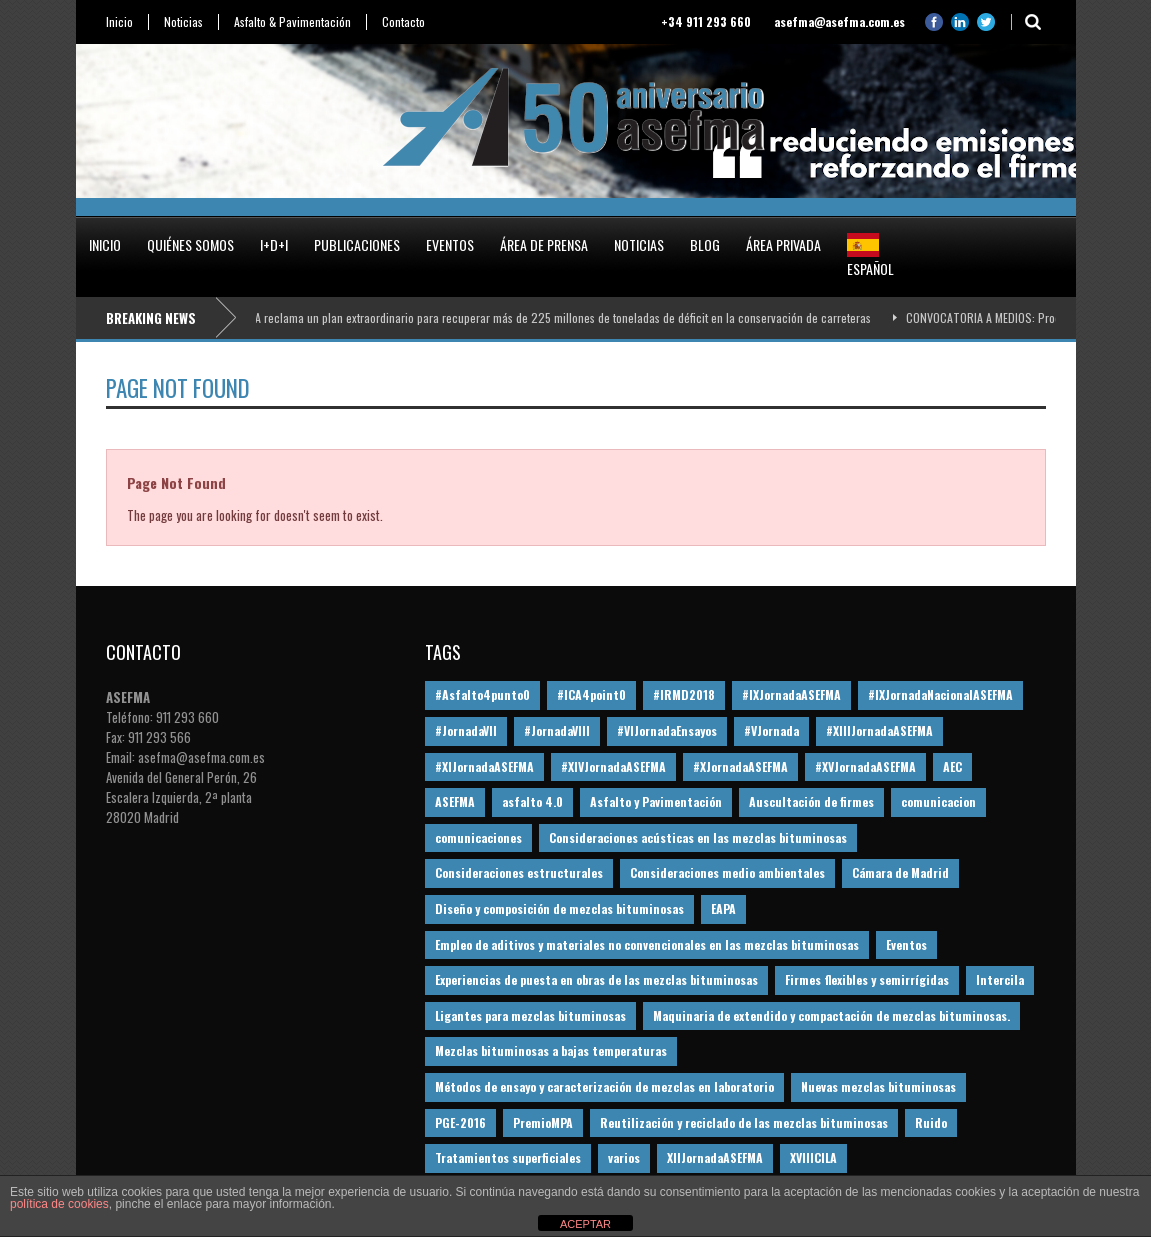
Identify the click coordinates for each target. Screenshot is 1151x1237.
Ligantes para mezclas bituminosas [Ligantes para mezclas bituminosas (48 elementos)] (530, 1015)
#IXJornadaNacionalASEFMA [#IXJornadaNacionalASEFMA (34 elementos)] (940, 694)
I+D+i (274, 244)
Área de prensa (544, 244)
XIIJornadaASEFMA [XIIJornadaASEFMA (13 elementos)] (715, 1157)
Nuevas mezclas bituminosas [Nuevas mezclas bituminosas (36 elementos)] (878, 1086)
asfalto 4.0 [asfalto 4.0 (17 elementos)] (532, 801)
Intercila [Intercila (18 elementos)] (1000, 979)
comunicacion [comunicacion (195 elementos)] (938, 801)
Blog (705, 244)
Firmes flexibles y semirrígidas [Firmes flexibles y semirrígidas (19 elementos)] (867, 979)
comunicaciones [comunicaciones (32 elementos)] (478, 837)
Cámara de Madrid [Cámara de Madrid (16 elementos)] (900, 872)
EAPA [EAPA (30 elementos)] (723, 908)
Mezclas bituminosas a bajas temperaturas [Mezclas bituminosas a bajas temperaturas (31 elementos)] (551, 1050)
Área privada (783, 244)
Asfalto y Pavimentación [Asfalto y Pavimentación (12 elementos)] (656, 801)
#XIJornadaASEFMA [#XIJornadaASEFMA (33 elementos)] (484, 766)
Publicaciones (357, 244)
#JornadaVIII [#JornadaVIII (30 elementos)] (557, 730)
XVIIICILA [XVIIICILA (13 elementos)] (813, 1157)
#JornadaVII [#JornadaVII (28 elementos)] (466, 730)
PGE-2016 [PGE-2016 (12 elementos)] (460, 1122)
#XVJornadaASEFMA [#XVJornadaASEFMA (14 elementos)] (865, 766)
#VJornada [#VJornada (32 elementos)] (771, 730)
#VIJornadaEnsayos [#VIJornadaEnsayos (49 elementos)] (667, 730)
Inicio (119, 22)
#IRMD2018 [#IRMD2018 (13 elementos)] (684, 694)
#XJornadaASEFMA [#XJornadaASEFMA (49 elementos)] (740, 766)
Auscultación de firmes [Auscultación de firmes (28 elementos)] (811, 801)
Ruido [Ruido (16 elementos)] (931, 1122)
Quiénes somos (190, 244)
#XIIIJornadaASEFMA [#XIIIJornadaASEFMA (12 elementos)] (879, 730)
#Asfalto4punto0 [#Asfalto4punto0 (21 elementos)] (482, 694)
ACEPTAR (585, 1224)
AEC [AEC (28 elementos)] (952, 766)
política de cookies (59, 1204)
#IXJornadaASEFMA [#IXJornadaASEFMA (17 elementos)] (791, 694)
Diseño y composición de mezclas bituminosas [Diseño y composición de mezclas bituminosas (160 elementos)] (559, 908)
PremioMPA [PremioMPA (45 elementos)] (543, 1122)
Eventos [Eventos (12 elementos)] (906, 944)
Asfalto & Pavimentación (292, 22)
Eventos (450, 244)
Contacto (403, 22)
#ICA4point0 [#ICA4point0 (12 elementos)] (591, 694)
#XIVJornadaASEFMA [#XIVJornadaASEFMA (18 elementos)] (613, 766)
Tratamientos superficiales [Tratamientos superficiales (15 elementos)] (508, 1157)
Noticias (183, 22)
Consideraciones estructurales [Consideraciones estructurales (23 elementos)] (519, 872)
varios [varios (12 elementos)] (624, 1157)
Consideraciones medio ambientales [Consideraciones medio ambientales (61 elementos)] (727, 872)
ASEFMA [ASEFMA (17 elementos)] (455, 801)
